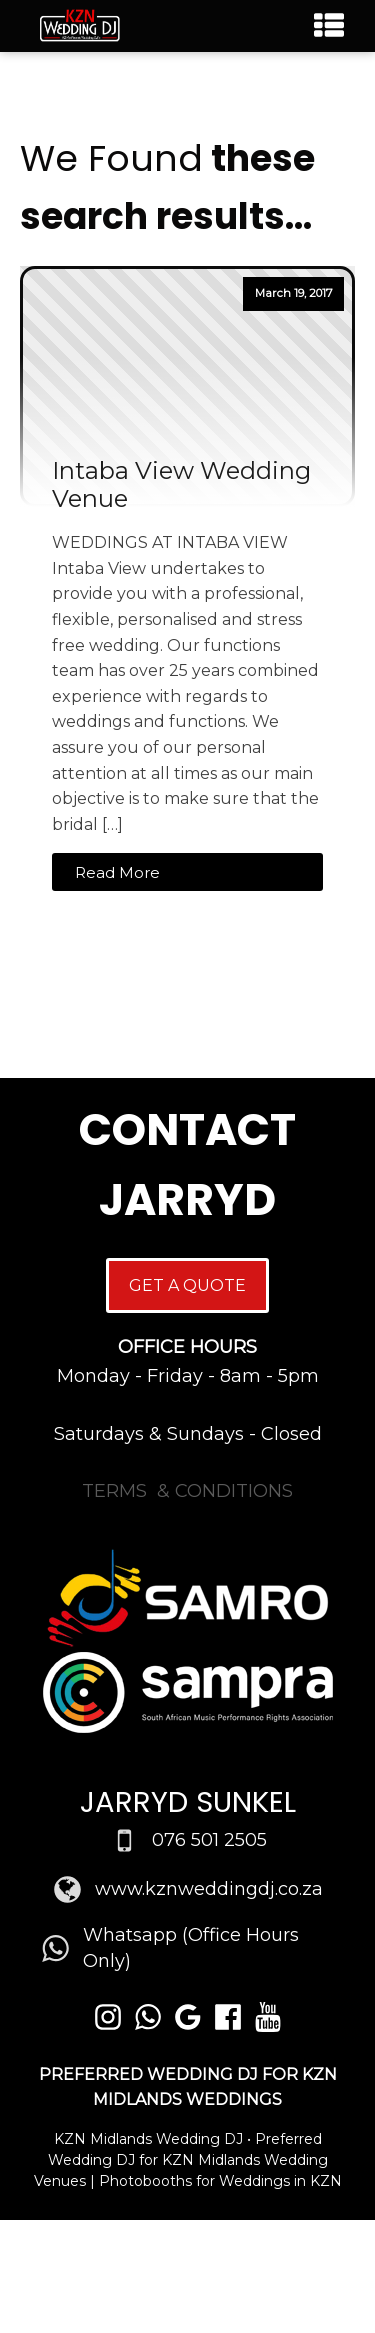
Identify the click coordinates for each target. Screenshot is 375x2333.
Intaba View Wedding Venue (181, 485)
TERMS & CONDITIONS (187, 1491)
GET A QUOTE (187, 1285)
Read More (117, 872)
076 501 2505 (209, 1840)
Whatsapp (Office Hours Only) (191, 1947)
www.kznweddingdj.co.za (209, 1889)
